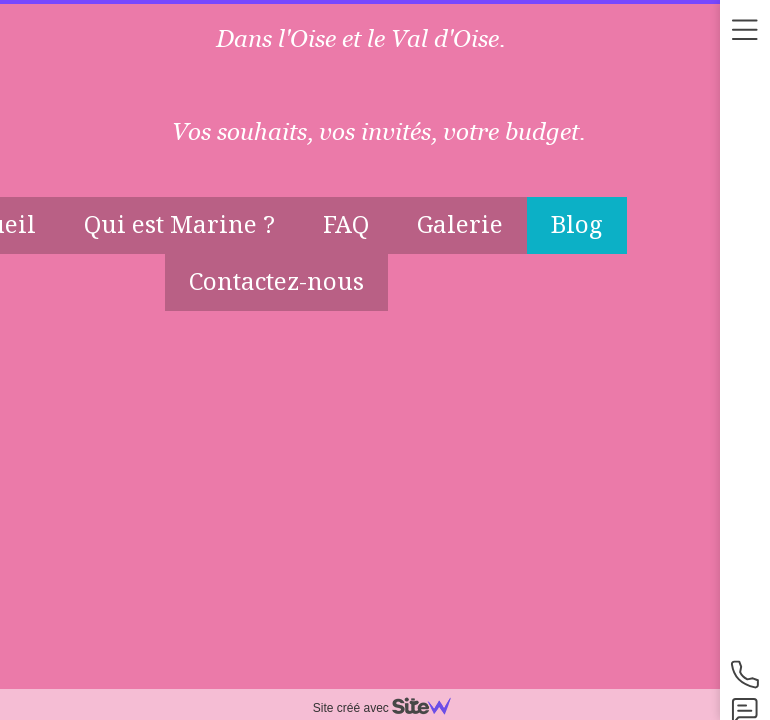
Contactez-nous (276, 280)
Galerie (460, 223)
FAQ (346, 223)
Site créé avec (390, 708)
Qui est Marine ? (179, 223)
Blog (577, 223)
